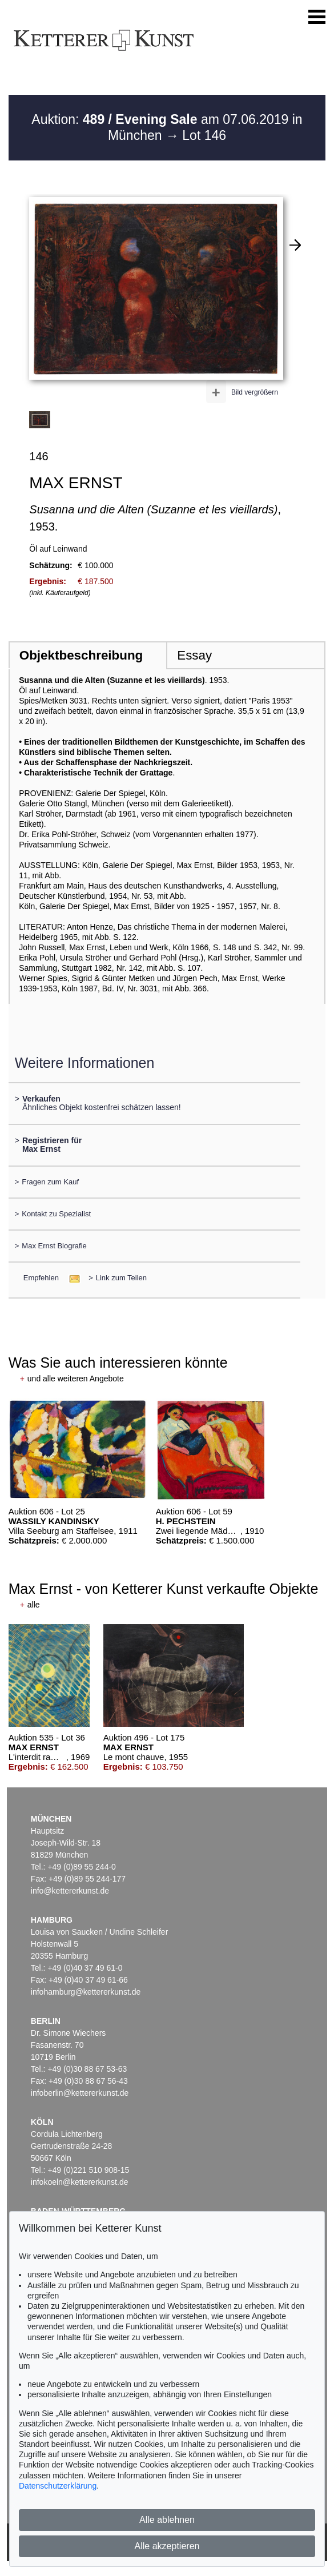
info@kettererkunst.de (70, 1890)
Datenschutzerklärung (57, 2485)
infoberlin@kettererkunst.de (79, 2092)
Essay (194, 655)
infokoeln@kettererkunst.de (79, 2182)
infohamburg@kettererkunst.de (85, 1991)
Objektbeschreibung (81, 655)
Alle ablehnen (167, 2520)
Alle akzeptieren (167, 2546)
